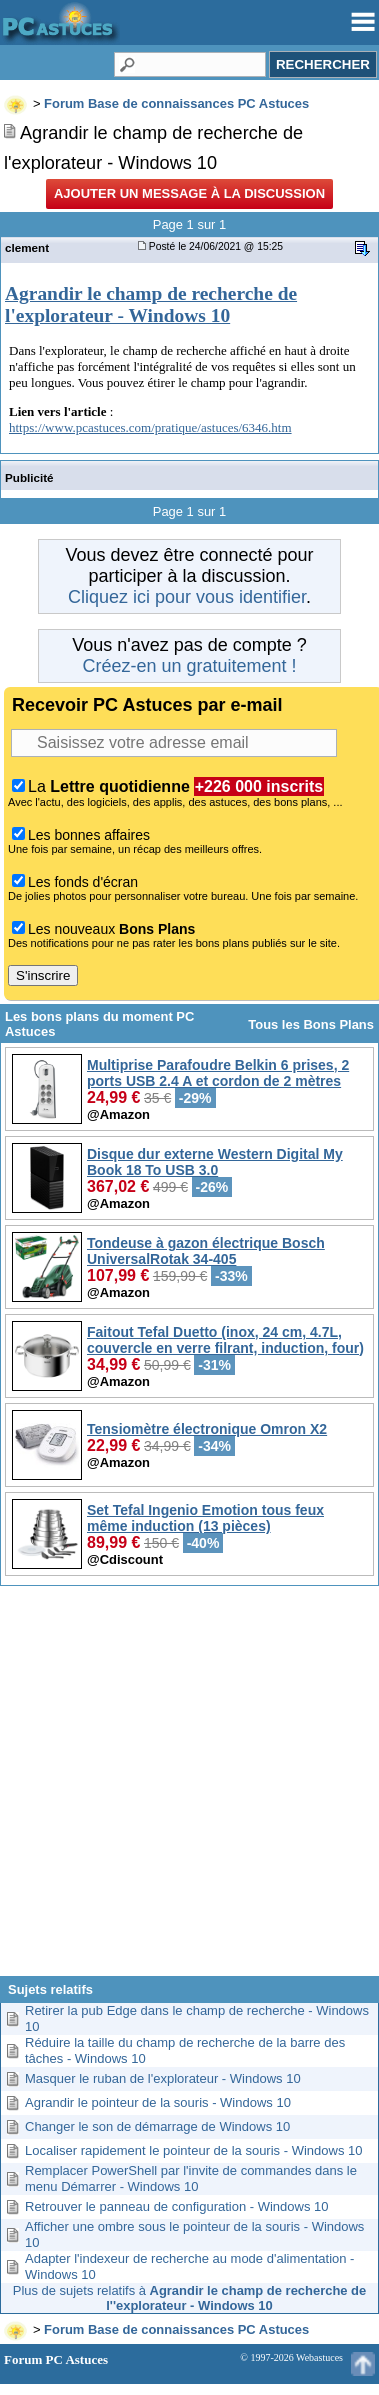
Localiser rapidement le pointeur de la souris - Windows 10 (193, 2150)
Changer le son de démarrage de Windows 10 (157, 2126)
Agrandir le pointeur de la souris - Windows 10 (158, 2102)
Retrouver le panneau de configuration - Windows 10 (177, 2206)
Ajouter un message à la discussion (189, 193)
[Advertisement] (187, 1788)
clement (27, 247)
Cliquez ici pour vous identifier (187, 597)
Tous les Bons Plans (311, 1024)
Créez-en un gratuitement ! (189, 666)
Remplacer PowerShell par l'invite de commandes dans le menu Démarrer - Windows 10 (191, 2178)
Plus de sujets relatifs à (189, 2298)
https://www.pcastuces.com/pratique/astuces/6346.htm (150, 427)
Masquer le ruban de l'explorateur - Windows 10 (163, 2078)
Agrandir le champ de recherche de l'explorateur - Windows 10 (151, 304)
